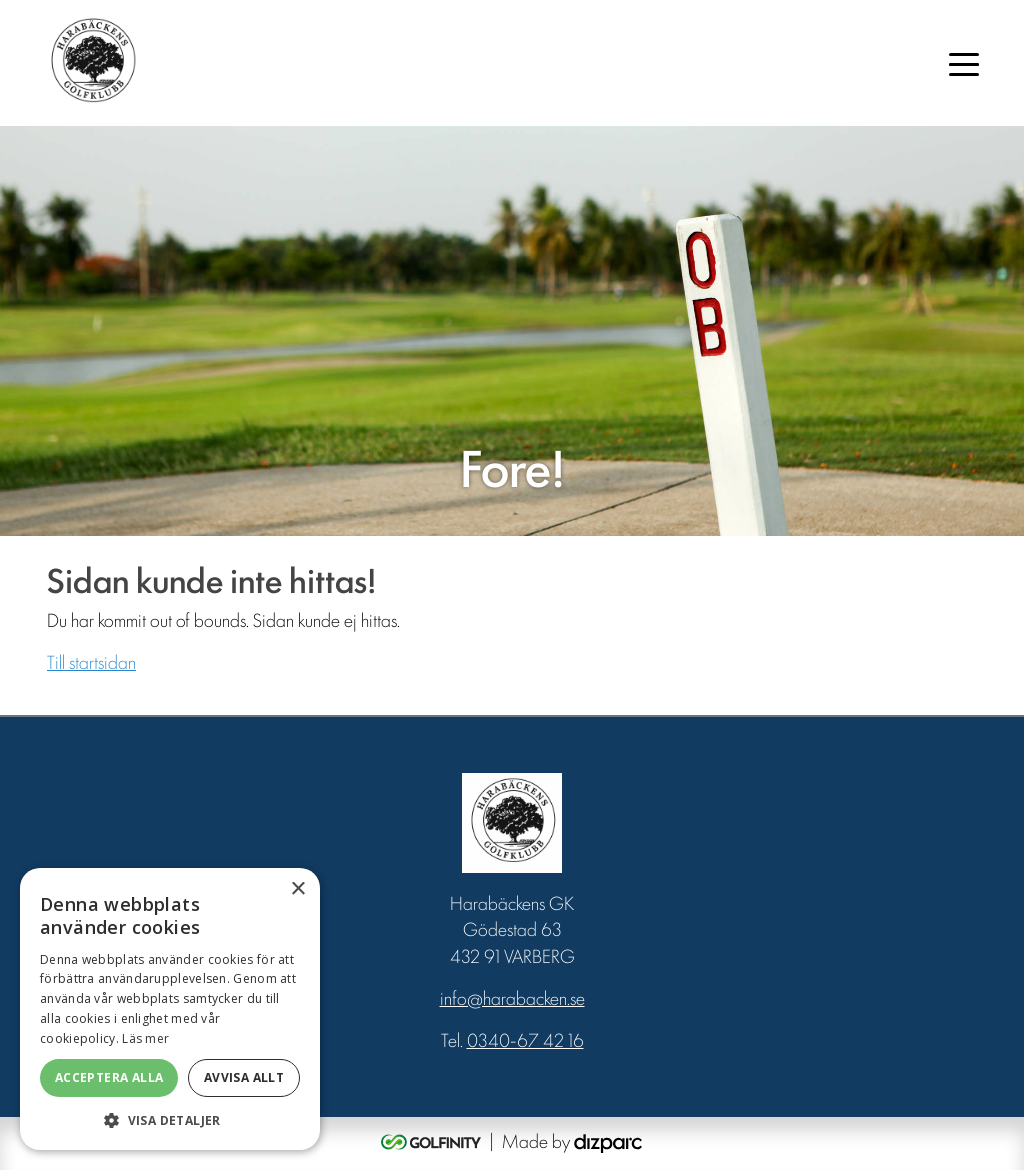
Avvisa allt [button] (244, 1077)
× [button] (297, 889)
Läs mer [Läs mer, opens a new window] (145, 1038)
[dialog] (170, 1009)
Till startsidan (91, 661)
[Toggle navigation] (964, 63)
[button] (170, 1120)
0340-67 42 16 (525, 1039)
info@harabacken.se (512, 997)
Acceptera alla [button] (109, 1077)
